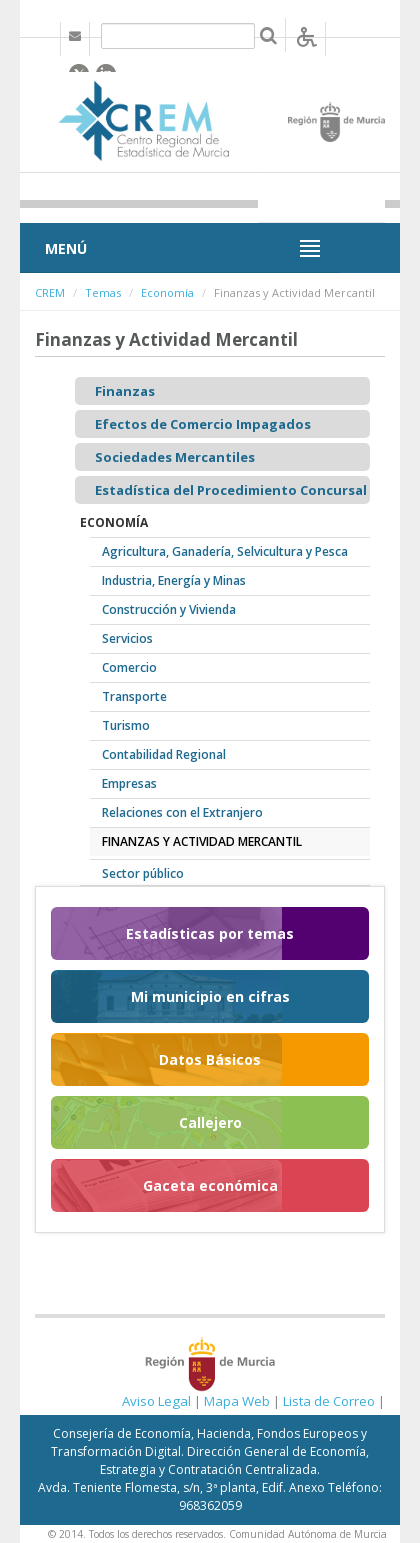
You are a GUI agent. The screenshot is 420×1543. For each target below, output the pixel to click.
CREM (50, 292)
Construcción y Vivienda (169, 609)
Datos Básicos (210, 1059)
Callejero (210, 1122)
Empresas (129, 783)
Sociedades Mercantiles (175, 457)
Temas (103, 292)
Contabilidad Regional (164, 754)
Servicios (127, 638)
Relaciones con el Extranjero (182, 812)
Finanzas (125, 391)
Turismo (126, 725)
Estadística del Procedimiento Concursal (231, 490)
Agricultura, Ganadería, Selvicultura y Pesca (225, 551)
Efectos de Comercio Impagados (203, 424)
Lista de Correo (329, 1401)
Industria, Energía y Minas (174, 580)
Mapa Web (237, 1401)
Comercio (129, 667)
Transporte (134, 696)
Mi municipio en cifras (210, 996)
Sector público (143, 873)
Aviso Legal (156, 1401)
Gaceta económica (210, 1185)
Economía (167, 292)
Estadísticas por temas (210, 933)
